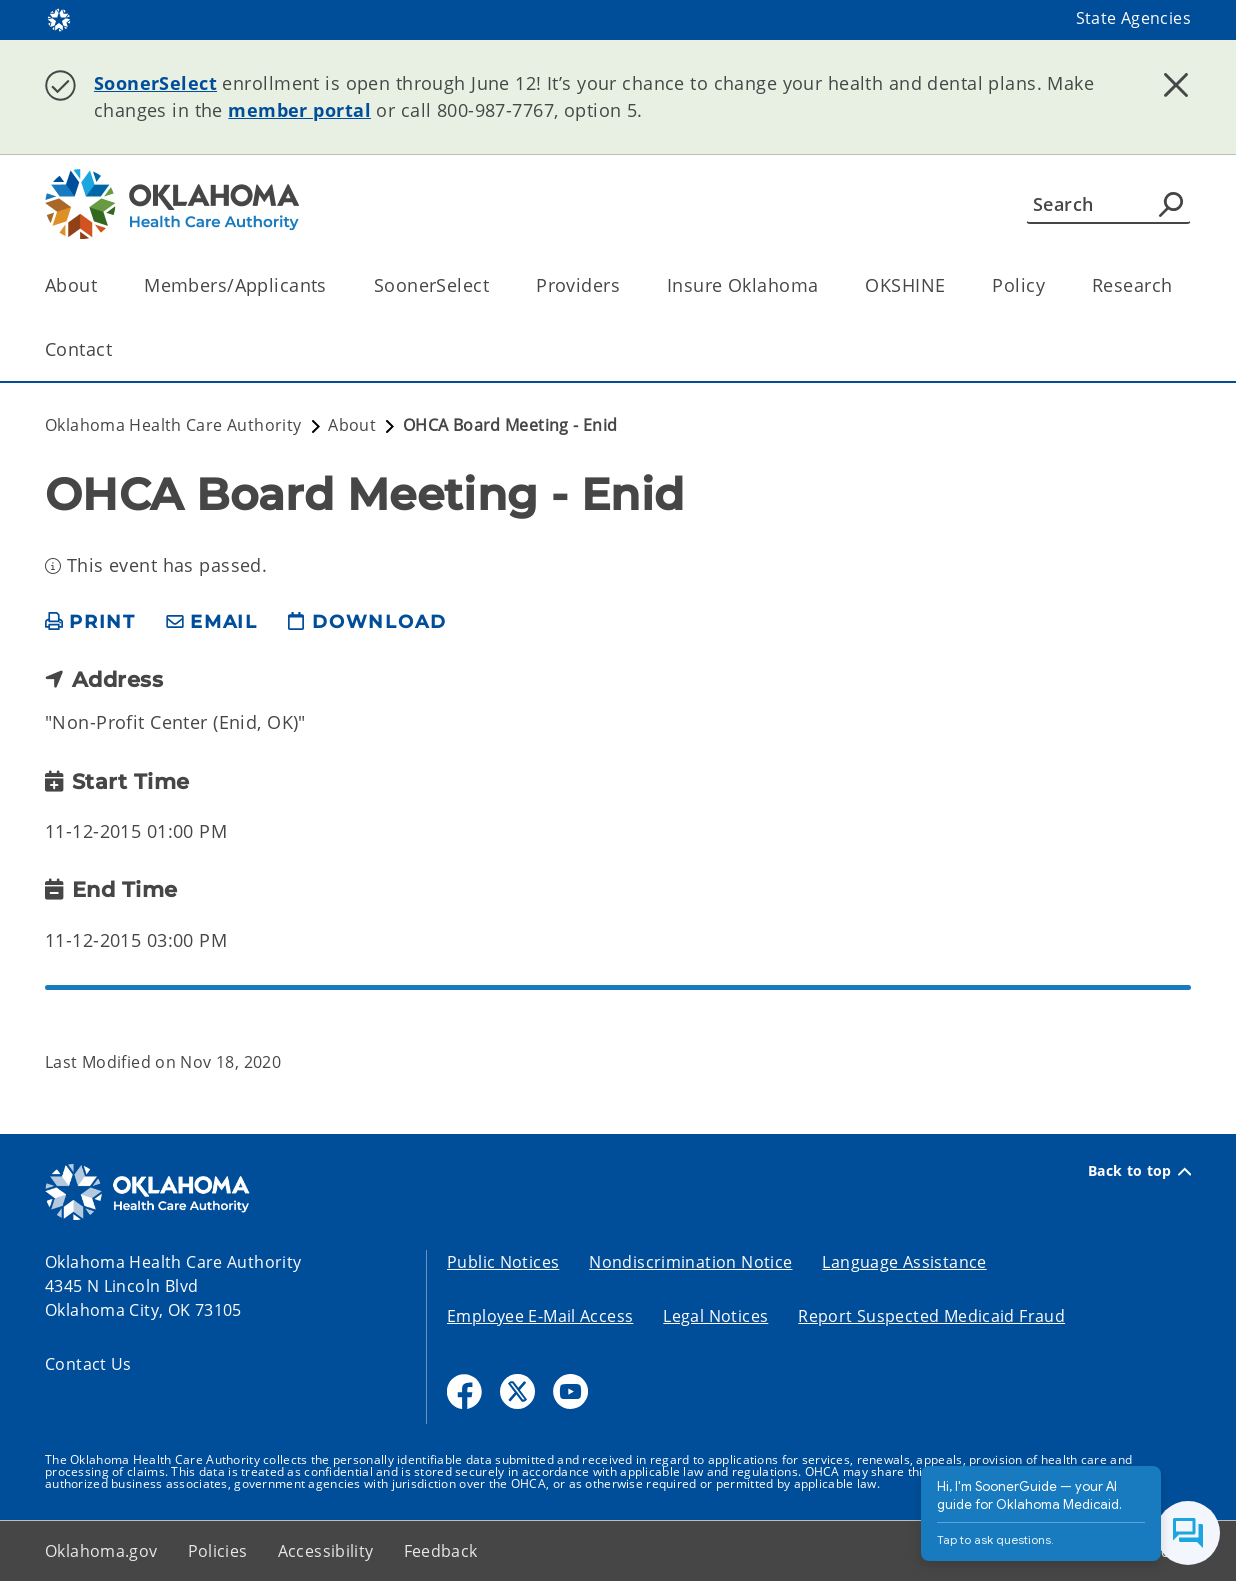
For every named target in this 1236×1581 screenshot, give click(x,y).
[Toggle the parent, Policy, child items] (1051, 285)
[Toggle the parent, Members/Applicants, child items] (333, 285)
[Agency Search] (1171, 204)
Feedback (441, 1551)
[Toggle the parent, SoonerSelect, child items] (495, 285)
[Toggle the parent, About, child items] (103, 285)
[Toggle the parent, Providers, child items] (626, 285)
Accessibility (326, 1551)
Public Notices (503, 1262)
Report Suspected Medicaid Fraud (931, 1316)
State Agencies (1133, 18)
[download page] (367, 622)
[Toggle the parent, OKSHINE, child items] (951, 285)
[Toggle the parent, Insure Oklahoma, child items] (824, 285)
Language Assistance (904, 1262)
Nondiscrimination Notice (690, 1262)
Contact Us (88, 1364)
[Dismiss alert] (1176, 85)
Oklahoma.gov (101, 1551)
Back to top (1139, 1171)
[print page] (90, 622)
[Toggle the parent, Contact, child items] (118, 349)
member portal (299, 110)
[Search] (1108, 204)
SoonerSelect (155, 83)
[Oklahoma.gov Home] (59, 18)
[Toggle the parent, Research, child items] (1178, 285)
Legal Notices (715, 1316)
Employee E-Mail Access (540, 1316)
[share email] (212, 622)
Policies (218, 1551)
